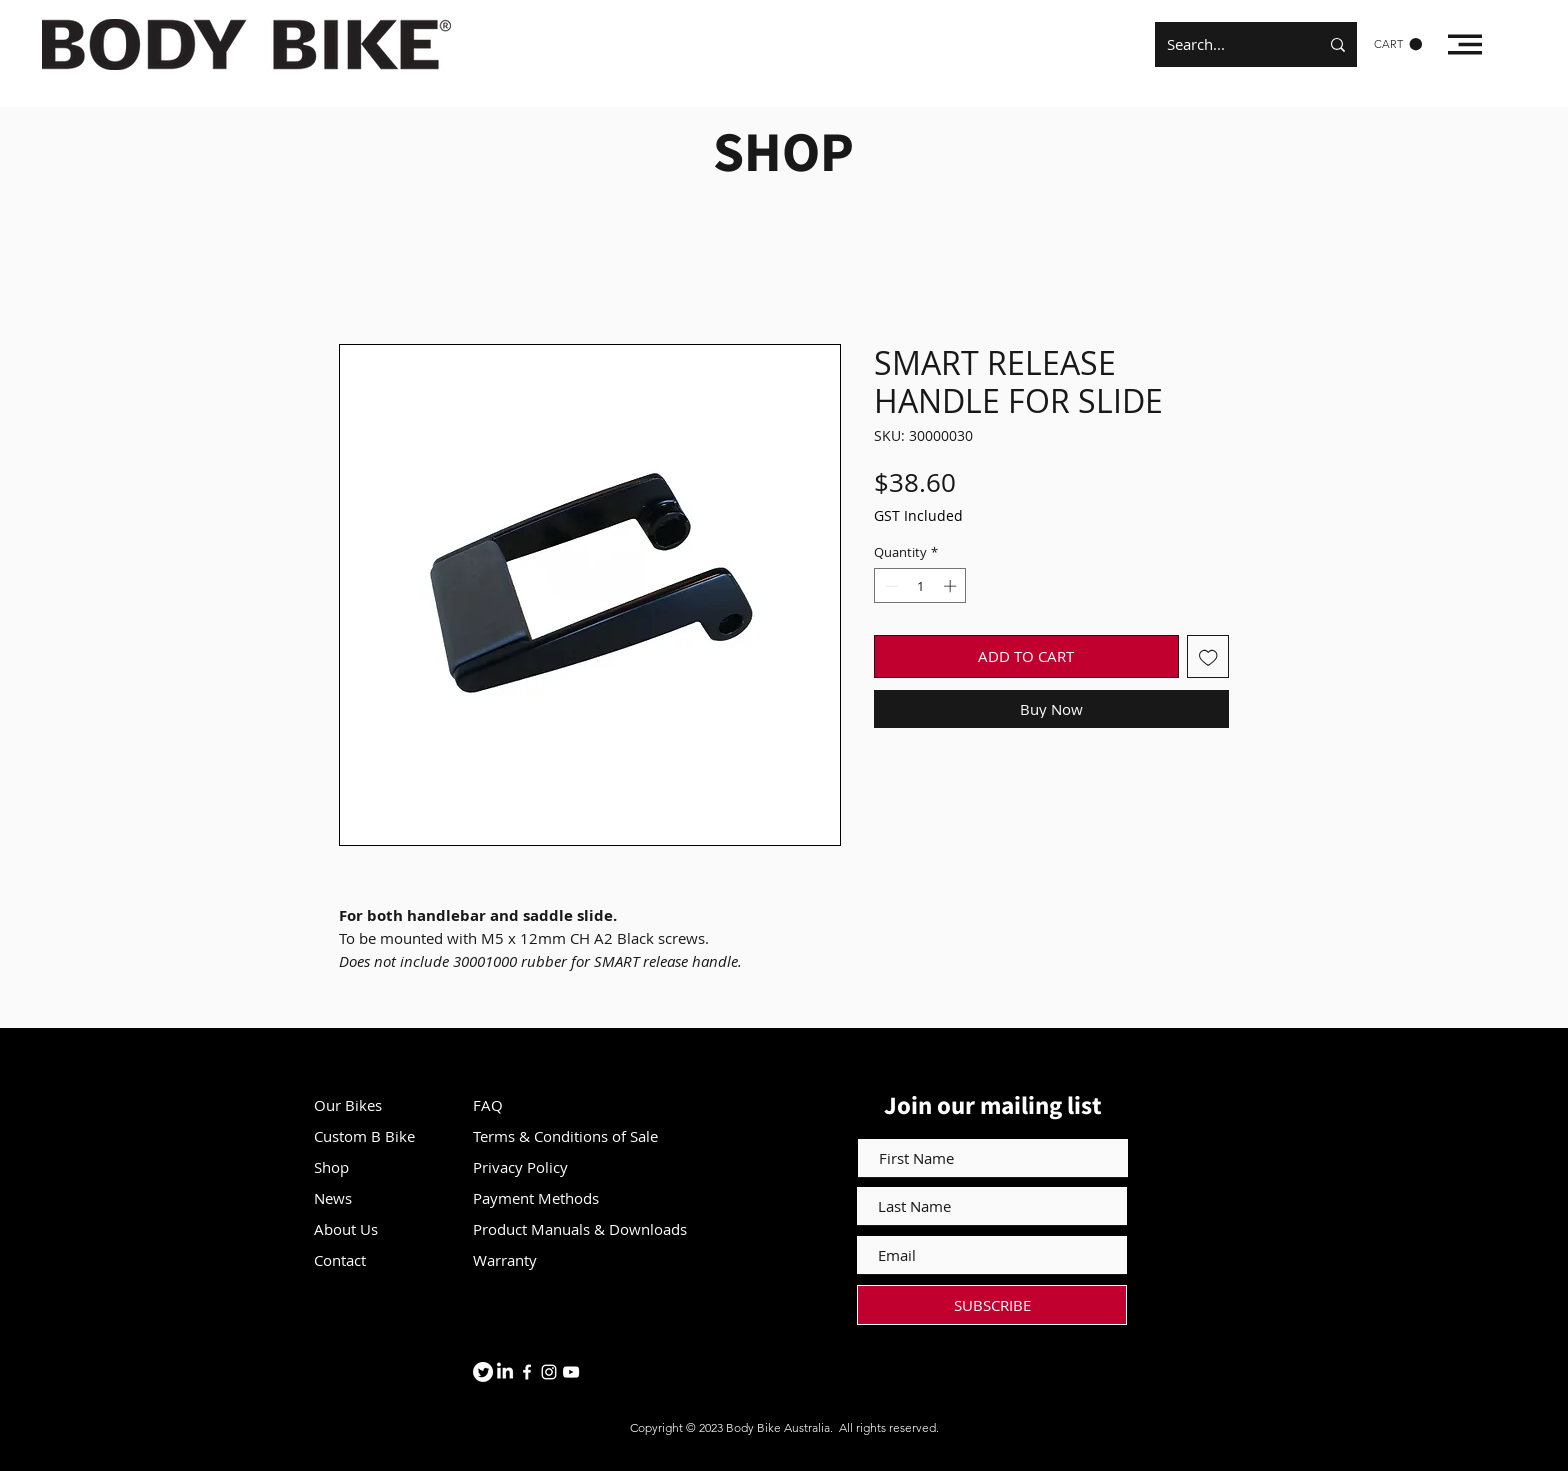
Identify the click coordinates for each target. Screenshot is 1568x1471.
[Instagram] (549, 1372)
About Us (346, 1229)
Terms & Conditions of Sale (565, 1136)
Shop (331, 1167)
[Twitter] (483, 1372)
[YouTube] (571, 1372)
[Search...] (1228, 44)
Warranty (505, 1260)
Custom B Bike (364, 1136)
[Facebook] (527, 1372)
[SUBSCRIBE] (992, 1305)
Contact (340, 1260)
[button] (1398, 44)
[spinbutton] (920, 586)
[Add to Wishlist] (1208, 656)
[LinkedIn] (505, 1372)
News (333, 1198)
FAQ (488, 1105)
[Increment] (952, 586)
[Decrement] (889, 586)
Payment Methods (538, 1198)
